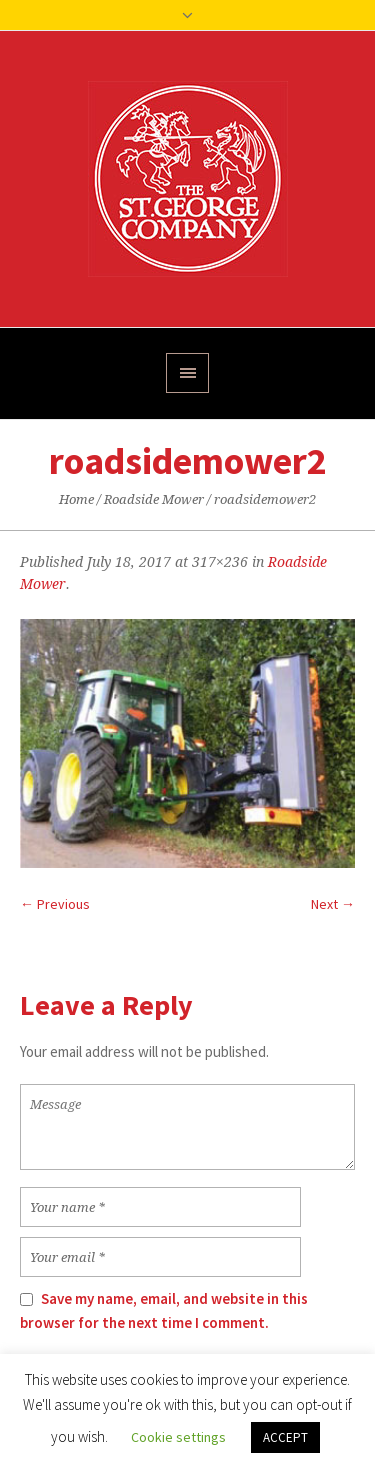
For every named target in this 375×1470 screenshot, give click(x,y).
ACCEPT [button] (285, 1437)
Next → (333, 904)
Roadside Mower (154, 499)
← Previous (55, 904)
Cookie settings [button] (178, 1437)
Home (76, 499)
